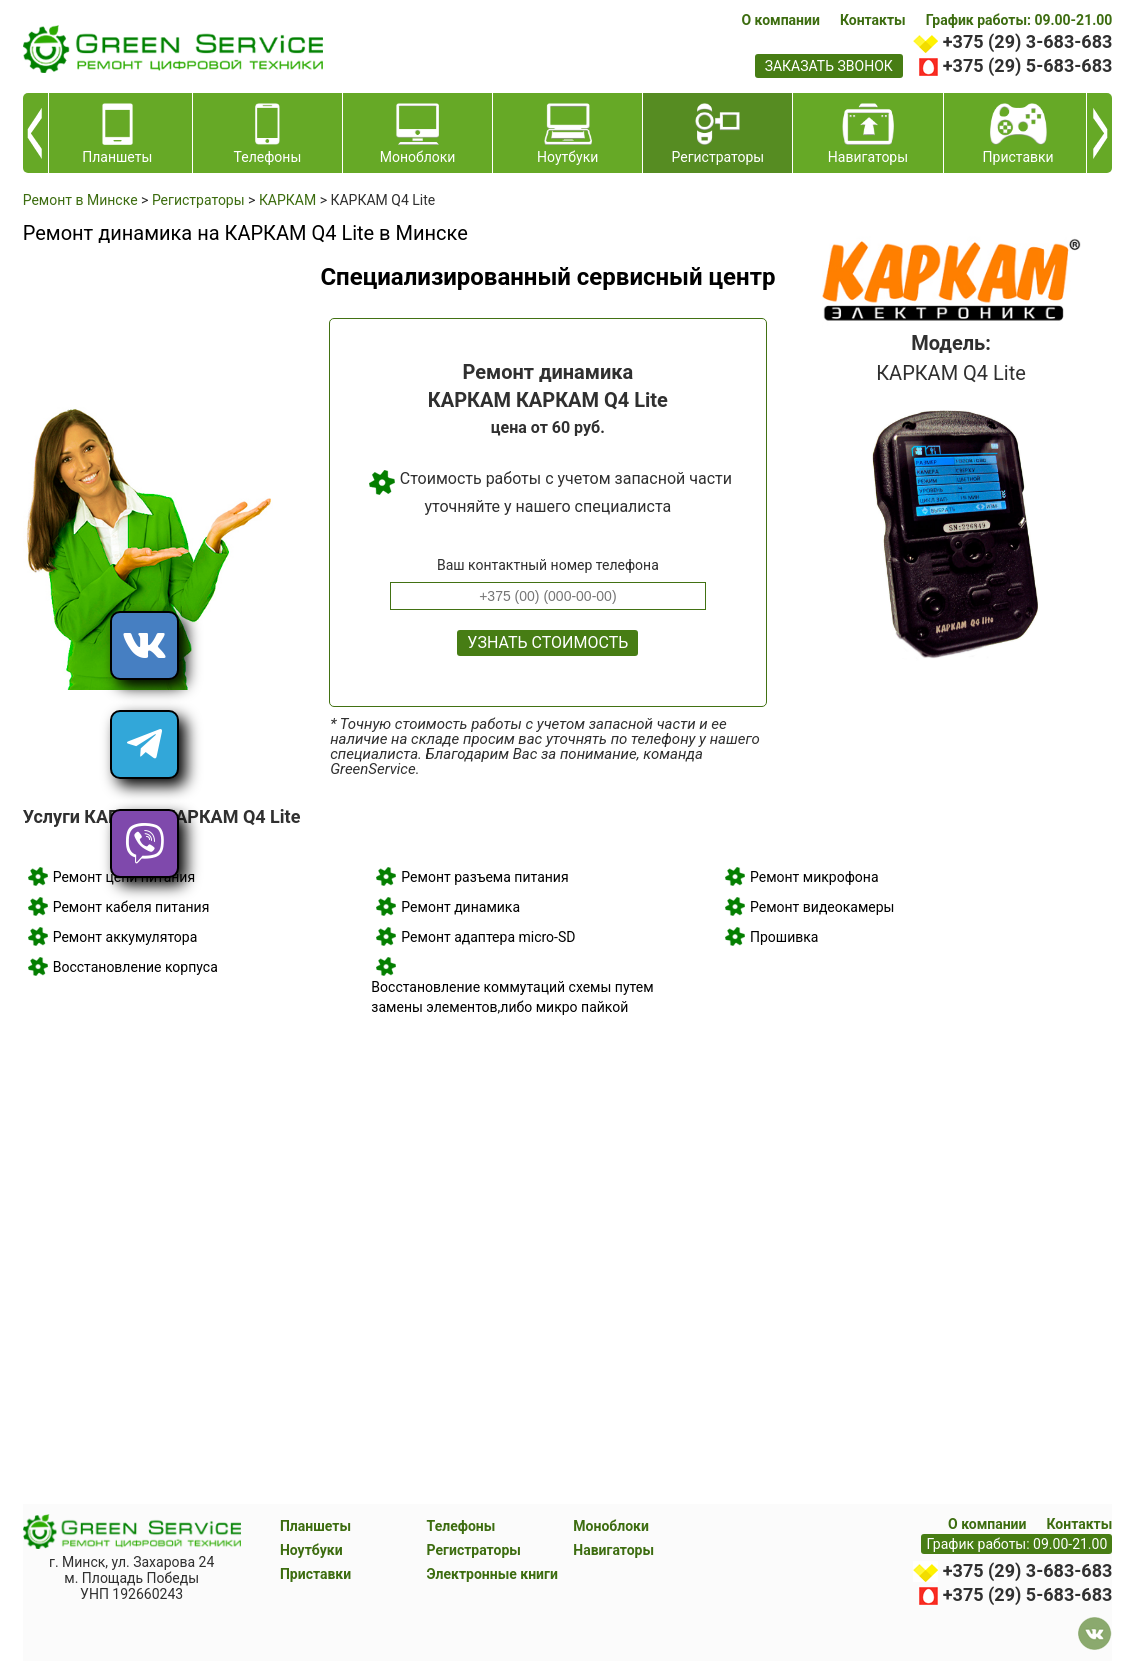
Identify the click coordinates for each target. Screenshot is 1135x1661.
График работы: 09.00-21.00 (1019, 20)
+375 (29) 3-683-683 (1027, 41)
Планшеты (315, 1526)
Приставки (315, 1574)
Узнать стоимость (547, 642)
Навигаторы (613, 1550)
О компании (780, 20)
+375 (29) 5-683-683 (1027, 65)
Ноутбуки (311, 1550)
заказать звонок (829, 66)
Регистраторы (474, 1550)
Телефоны (461, 1526)
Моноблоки (611, 1526)
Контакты (873, 20)
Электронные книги (492, 1574)
